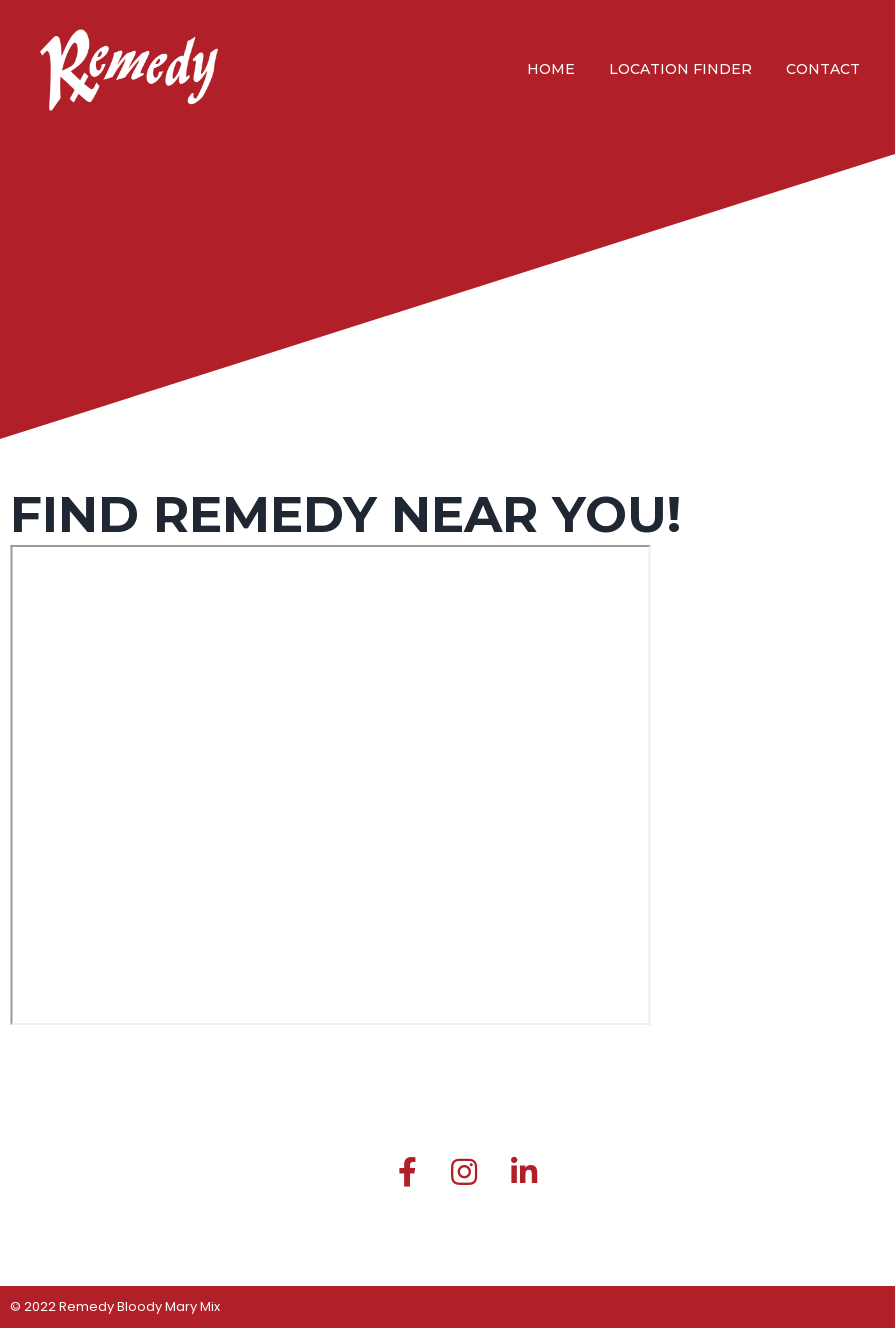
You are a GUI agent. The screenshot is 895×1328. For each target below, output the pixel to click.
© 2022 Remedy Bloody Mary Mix (115, 1306)
